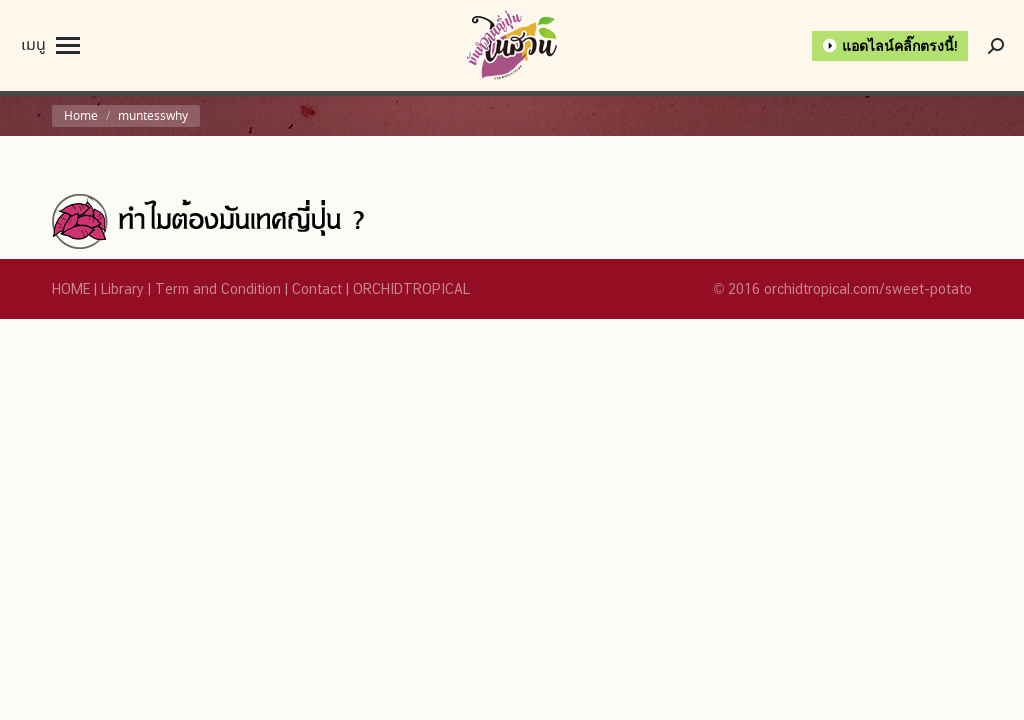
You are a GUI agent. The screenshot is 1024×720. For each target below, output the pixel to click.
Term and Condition (218, 289)
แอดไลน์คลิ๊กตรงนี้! (900, 45)
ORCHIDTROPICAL (411, 289)
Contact (317, 289)
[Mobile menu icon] (50, 46)
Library (122, 289)
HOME (71, 289)
